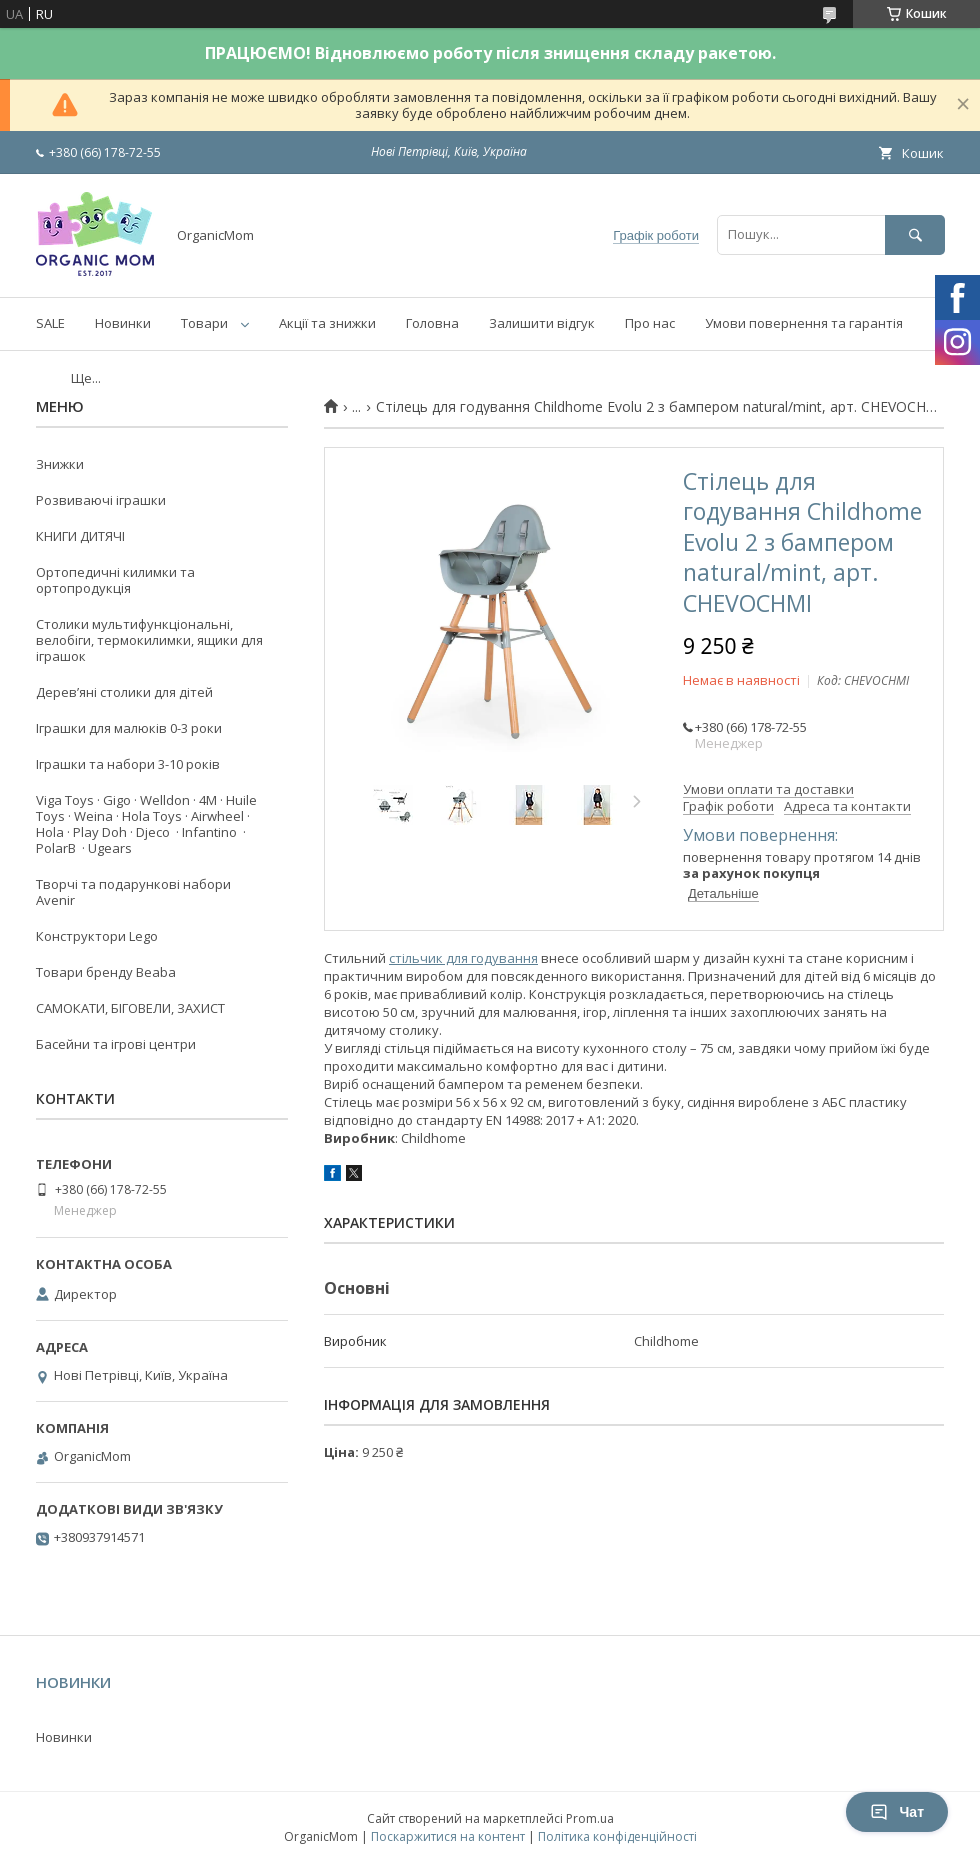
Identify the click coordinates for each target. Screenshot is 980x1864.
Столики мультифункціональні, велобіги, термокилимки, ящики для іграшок (149, 640)
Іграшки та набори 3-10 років (128, 764)
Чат (897, 1812)
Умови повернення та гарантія (804, 323)
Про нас (650, 323)
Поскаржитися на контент (448, 1836)
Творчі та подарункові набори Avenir (133, 892)
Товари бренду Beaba (106, 972)
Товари (204, 323)
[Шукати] (915, 234)
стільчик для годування (463, 958)
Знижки (60, 464)
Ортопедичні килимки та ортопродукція (115, 580)
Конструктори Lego (97, 936)
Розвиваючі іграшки (101, 500)
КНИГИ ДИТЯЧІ (80, 536)
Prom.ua (590, 1818)
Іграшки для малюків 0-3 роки (129, 728)
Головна (432, 323)
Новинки (123, 323)
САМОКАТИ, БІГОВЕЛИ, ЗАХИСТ (130, 1008)
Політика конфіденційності (617, 1836)
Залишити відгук (542, 323)
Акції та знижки (327, 323)
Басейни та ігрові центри (116, 1044)
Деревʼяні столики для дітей (124, 692)
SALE (50, 323)
